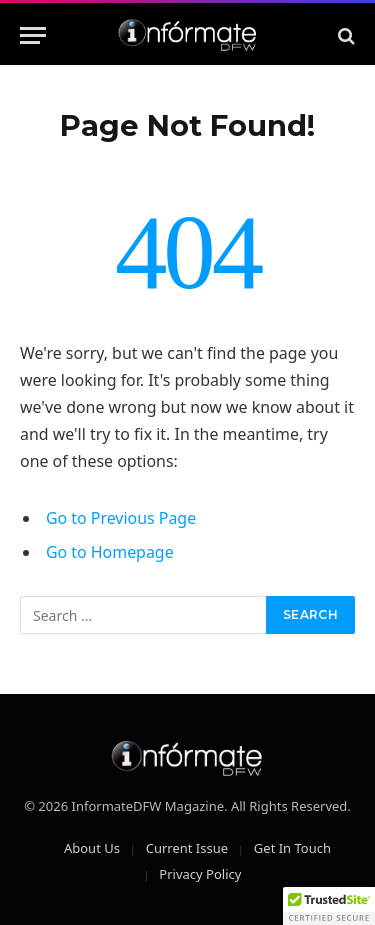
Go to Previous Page (121, 518)
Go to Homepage (110, 552)
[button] (329, 906)
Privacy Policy (200, 874)
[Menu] (33, 35)
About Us (92, 848)
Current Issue (187, 848)
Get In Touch (292, 848)
